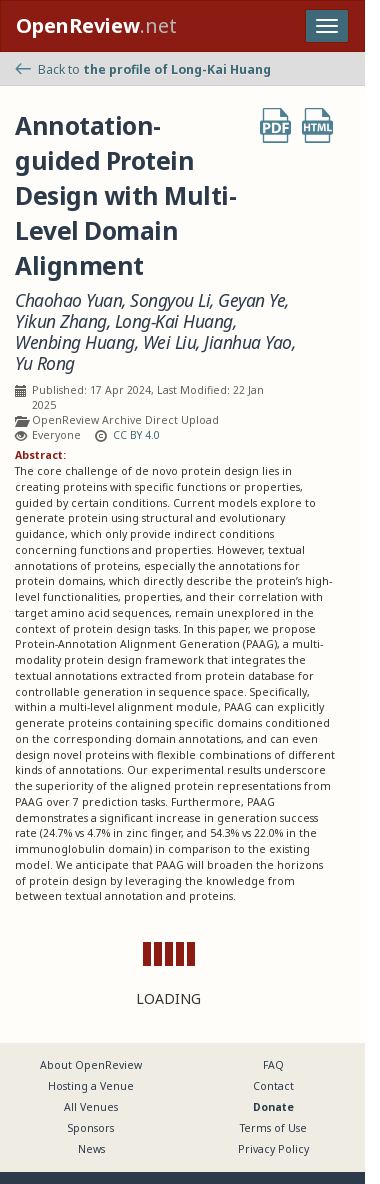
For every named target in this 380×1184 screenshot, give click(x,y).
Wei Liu (170, 342)
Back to (143, 69)
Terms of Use (273, 1128)
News (91, 1149)
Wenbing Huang (75, 342)
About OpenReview (91, 1065)
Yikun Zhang (61, 321)
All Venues (91, 1107)
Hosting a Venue (91, 1086)
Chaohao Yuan (68, 300)
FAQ (273, 1065)
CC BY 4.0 (136, 435)
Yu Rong (45, 363)
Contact (273, 1086)
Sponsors (91, 1128)
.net (96, 25)
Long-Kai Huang (174, 321)
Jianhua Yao (248, 342)
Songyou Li (170, 300)
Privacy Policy (273, 1149)
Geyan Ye (251, 300)
